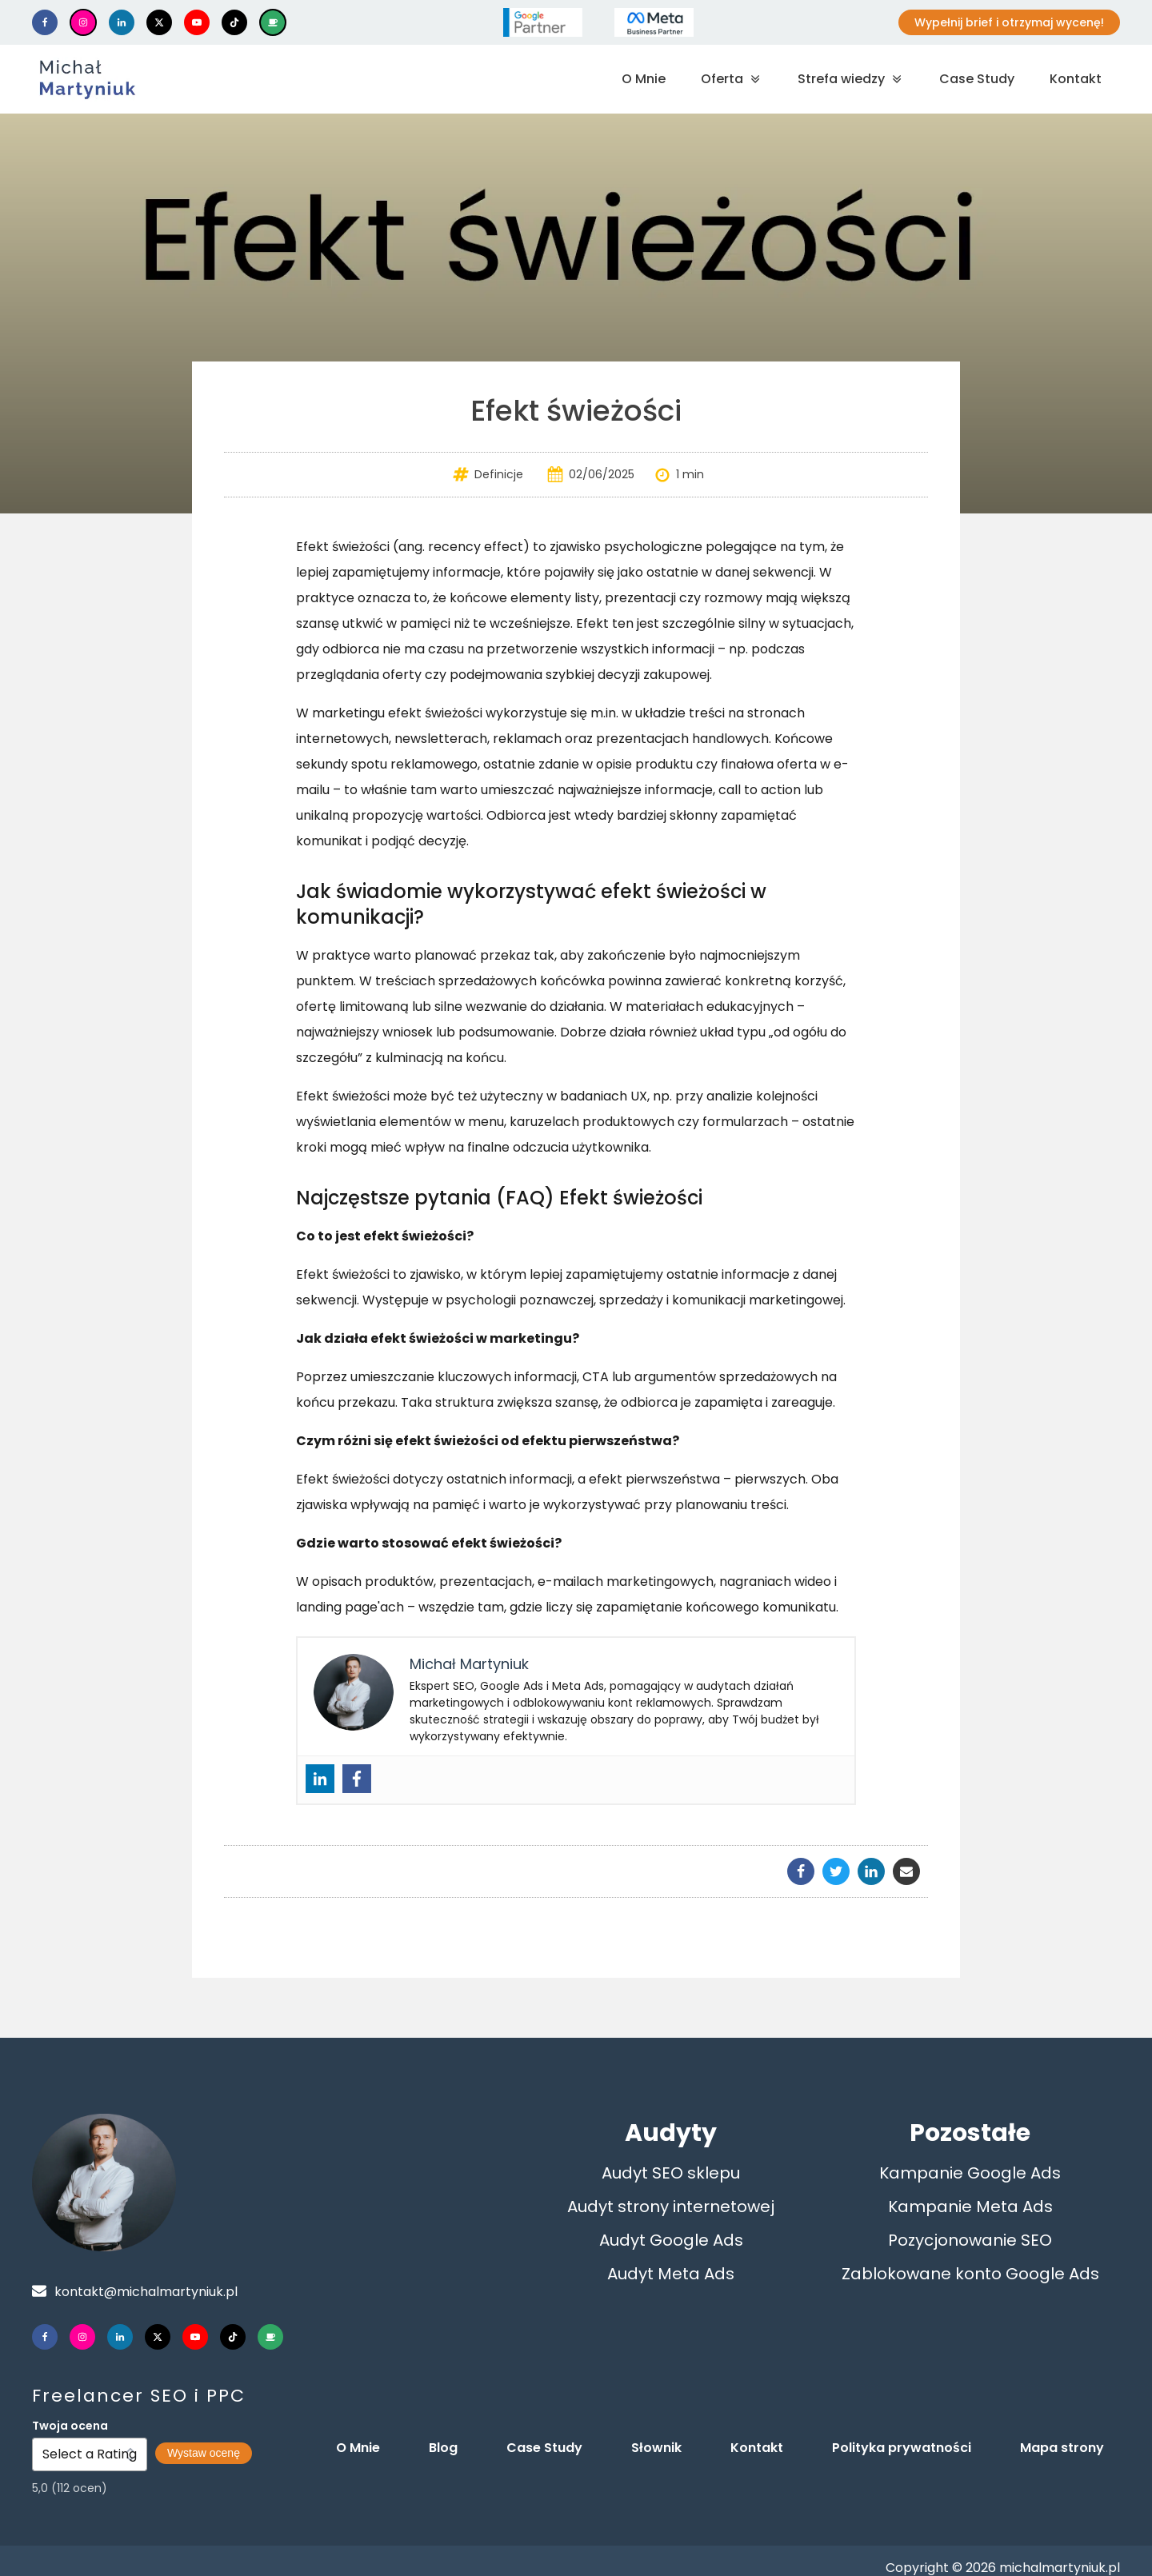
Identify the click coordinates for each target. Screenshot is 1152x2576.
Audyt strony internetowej (670, 2206)
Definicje (498, 474)
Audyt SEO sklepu (671, 2173)
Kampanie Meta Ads (970, 2206)
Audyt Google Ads (671, 2240)
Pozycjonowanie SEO (970, 2240)
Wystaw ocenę (203, 2452)
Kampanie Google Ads (970, 2173)
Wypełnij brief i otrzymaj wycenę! (1009, 22)
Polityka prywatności (901, 2447)
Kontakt (1076, 79)
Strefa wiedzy (851, 79)
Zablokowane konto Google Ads (970, 2273)
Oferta (731, 79)
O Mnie (644, 79)
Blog (443, 2447)
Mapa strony (1062, 2447)
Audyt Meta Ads (670, 2273)
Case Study (976, 79)
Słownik (656, 2447)
